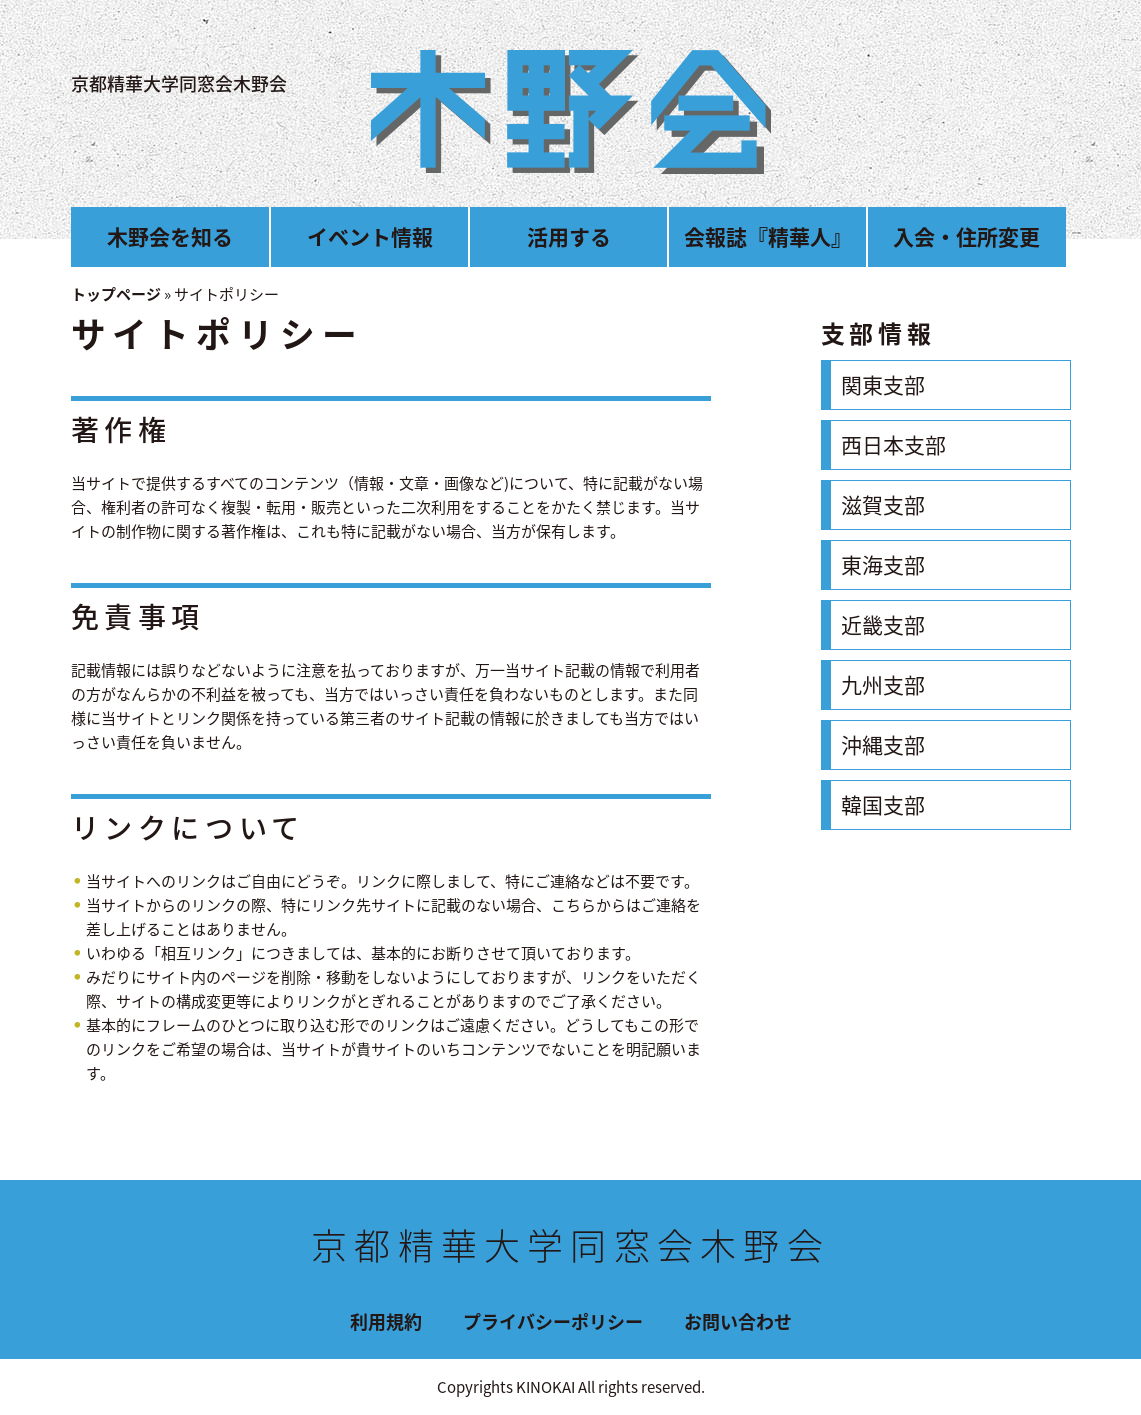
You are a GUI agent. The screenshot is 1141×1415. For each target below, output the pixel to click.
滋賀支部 (883, 504)
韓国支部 (883, 804)
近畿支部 (883, 624)
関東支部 (883, 384)
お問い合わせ (738, 1321)
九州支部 (883, 684)
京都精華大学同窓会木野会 (179, 83)
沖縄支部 (883, 744)
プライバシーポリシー (553, 1321)
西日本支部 (893, 444)
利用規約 (386, 1321)
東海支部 (883, 564)
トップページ (116, 294)
